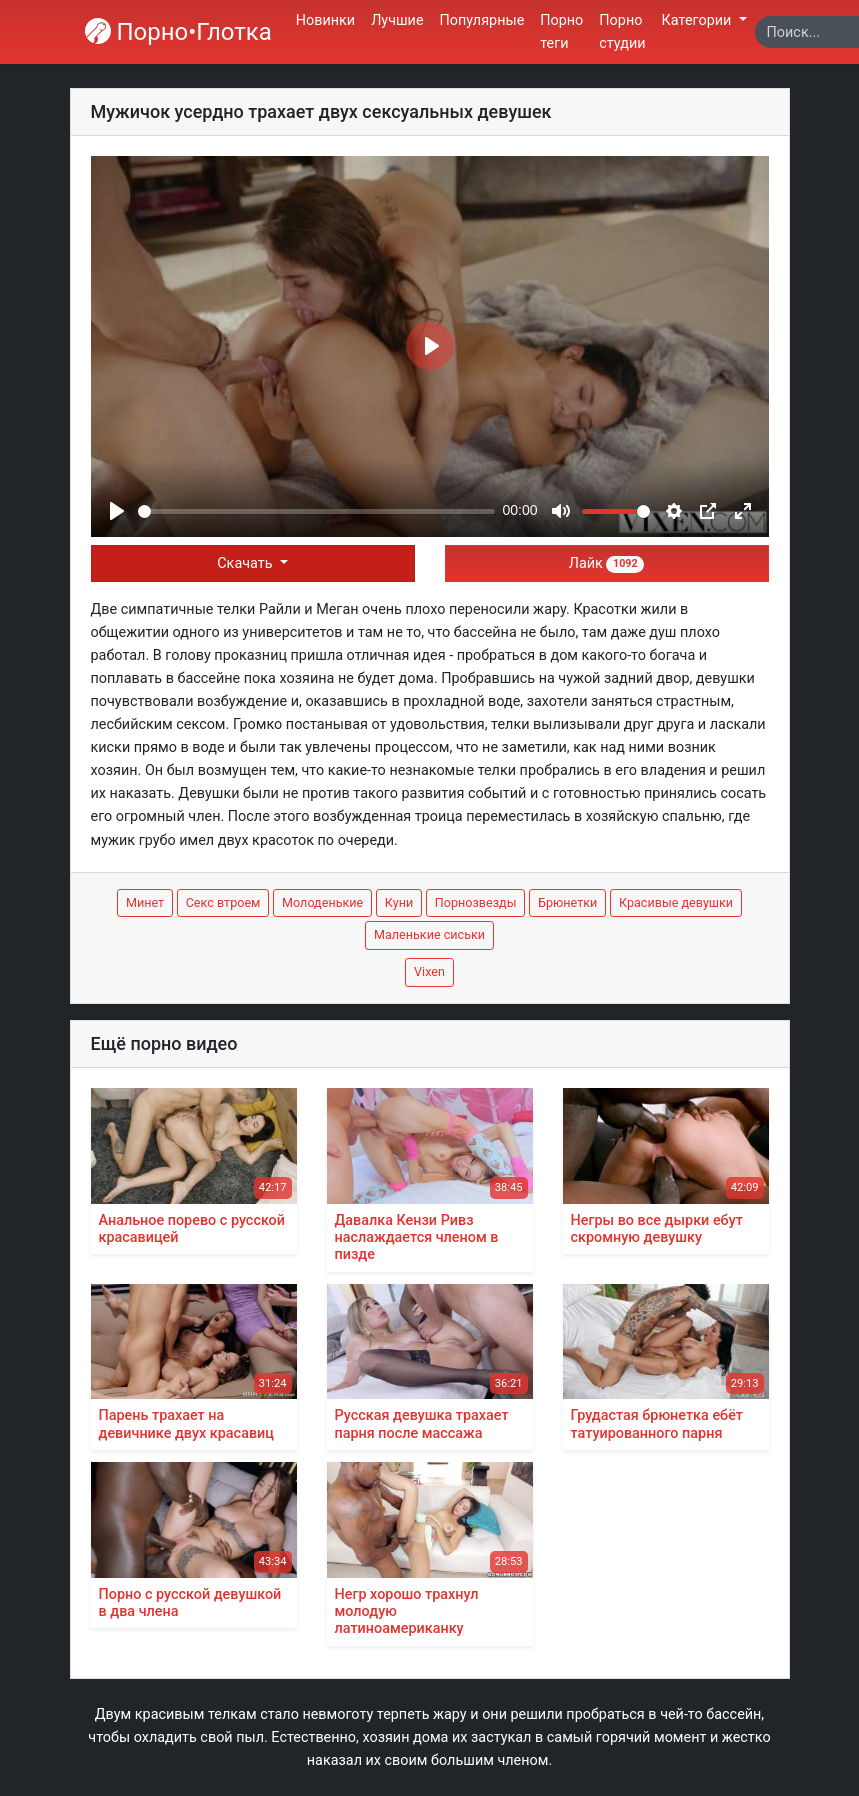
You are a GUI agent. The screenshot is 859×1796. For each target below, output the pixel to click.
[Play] (117, 511)
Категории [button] (698, 20)
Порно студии (622, 32)
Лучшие (397, 20)
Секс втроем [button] (223, 902)
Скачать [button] (246, 563)
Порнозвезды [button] (476, 902)
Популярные (482, 20)
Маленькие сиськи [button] (429, 934)
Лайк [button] (606, 563)
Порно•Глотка (178, 32)
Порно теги (561, 32)
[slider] (316, 511)
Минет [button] (145, 902)
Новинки (325, 20)
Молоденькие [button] (322, 902)
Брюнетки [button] (567, 902)
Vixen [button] (429, 971)
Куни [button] (399, 902)
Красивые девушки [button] (676, 902)
